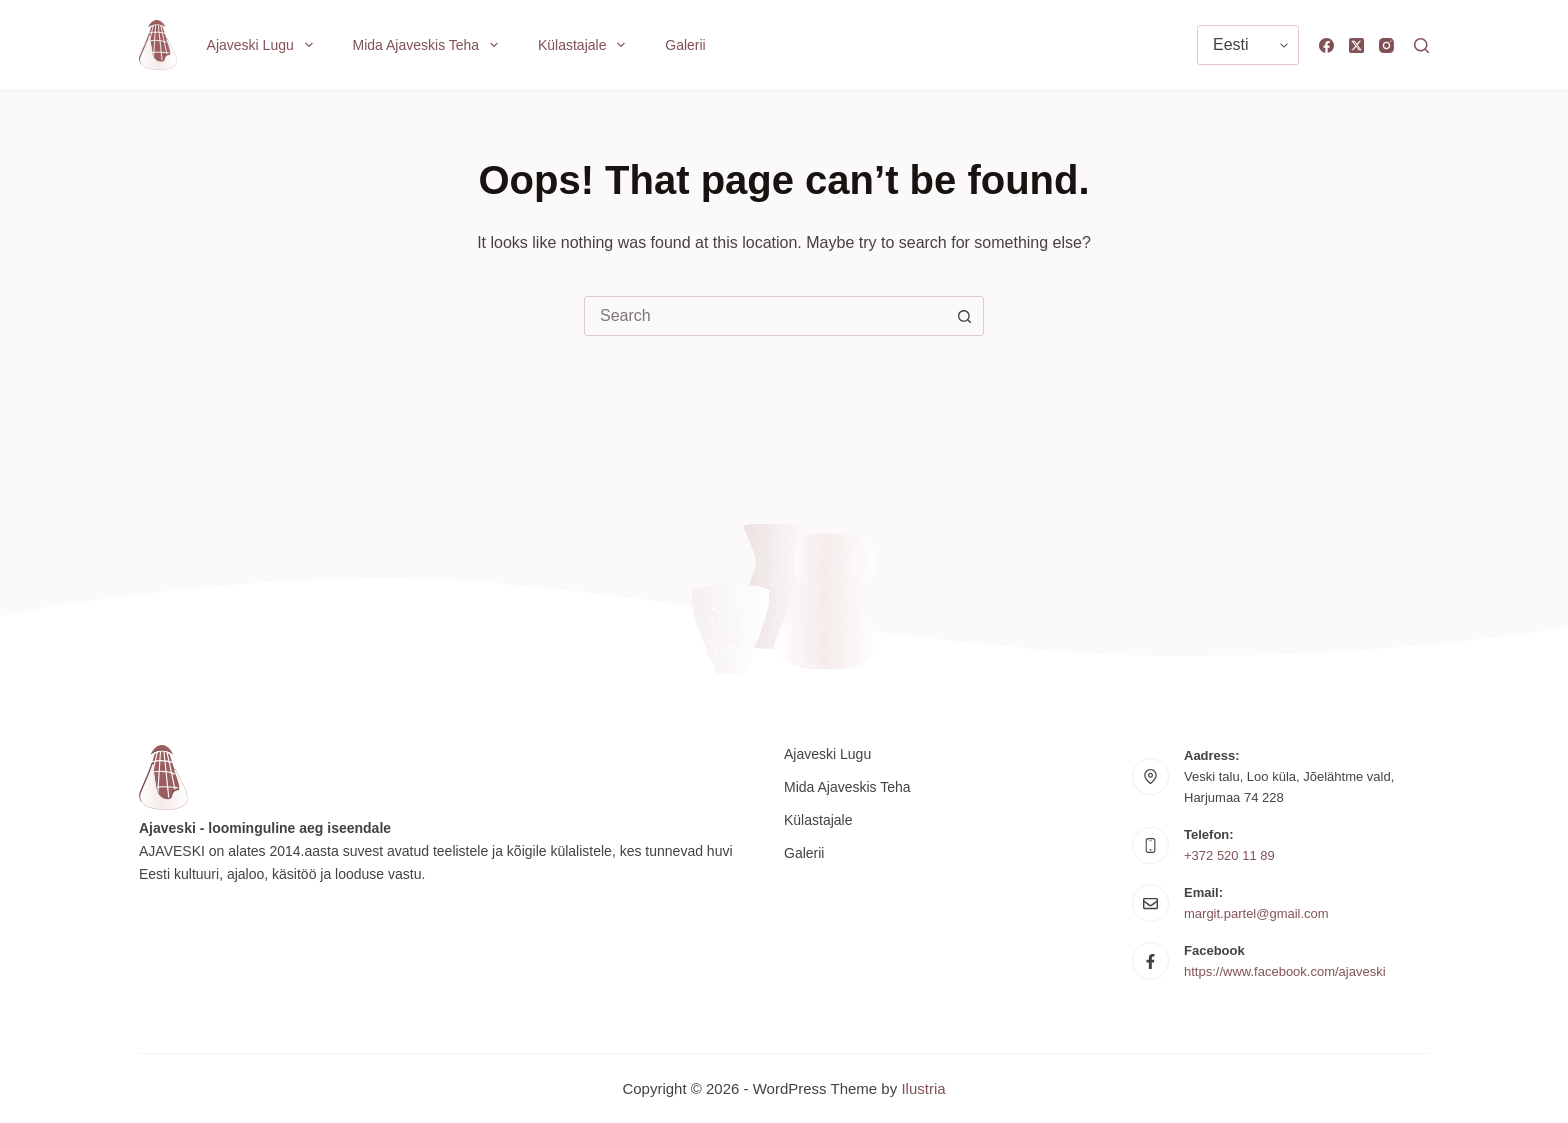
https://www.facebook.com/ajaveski (1285, 971)
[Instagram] (1386, 45)
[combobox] (765, 316)
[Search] (1421, 45)
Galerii (685, 45)
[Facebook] (1326, 45)
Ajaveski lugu (264, 45)
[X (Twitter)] (1356, 45)
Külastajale (585, 45)
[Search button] (964, 316)
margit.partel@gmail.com (1256, 913)
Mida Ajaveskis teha (429, 45)
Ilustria (923, 1088)
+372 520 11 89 (1229, 855)
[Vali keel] (1248, 45)
